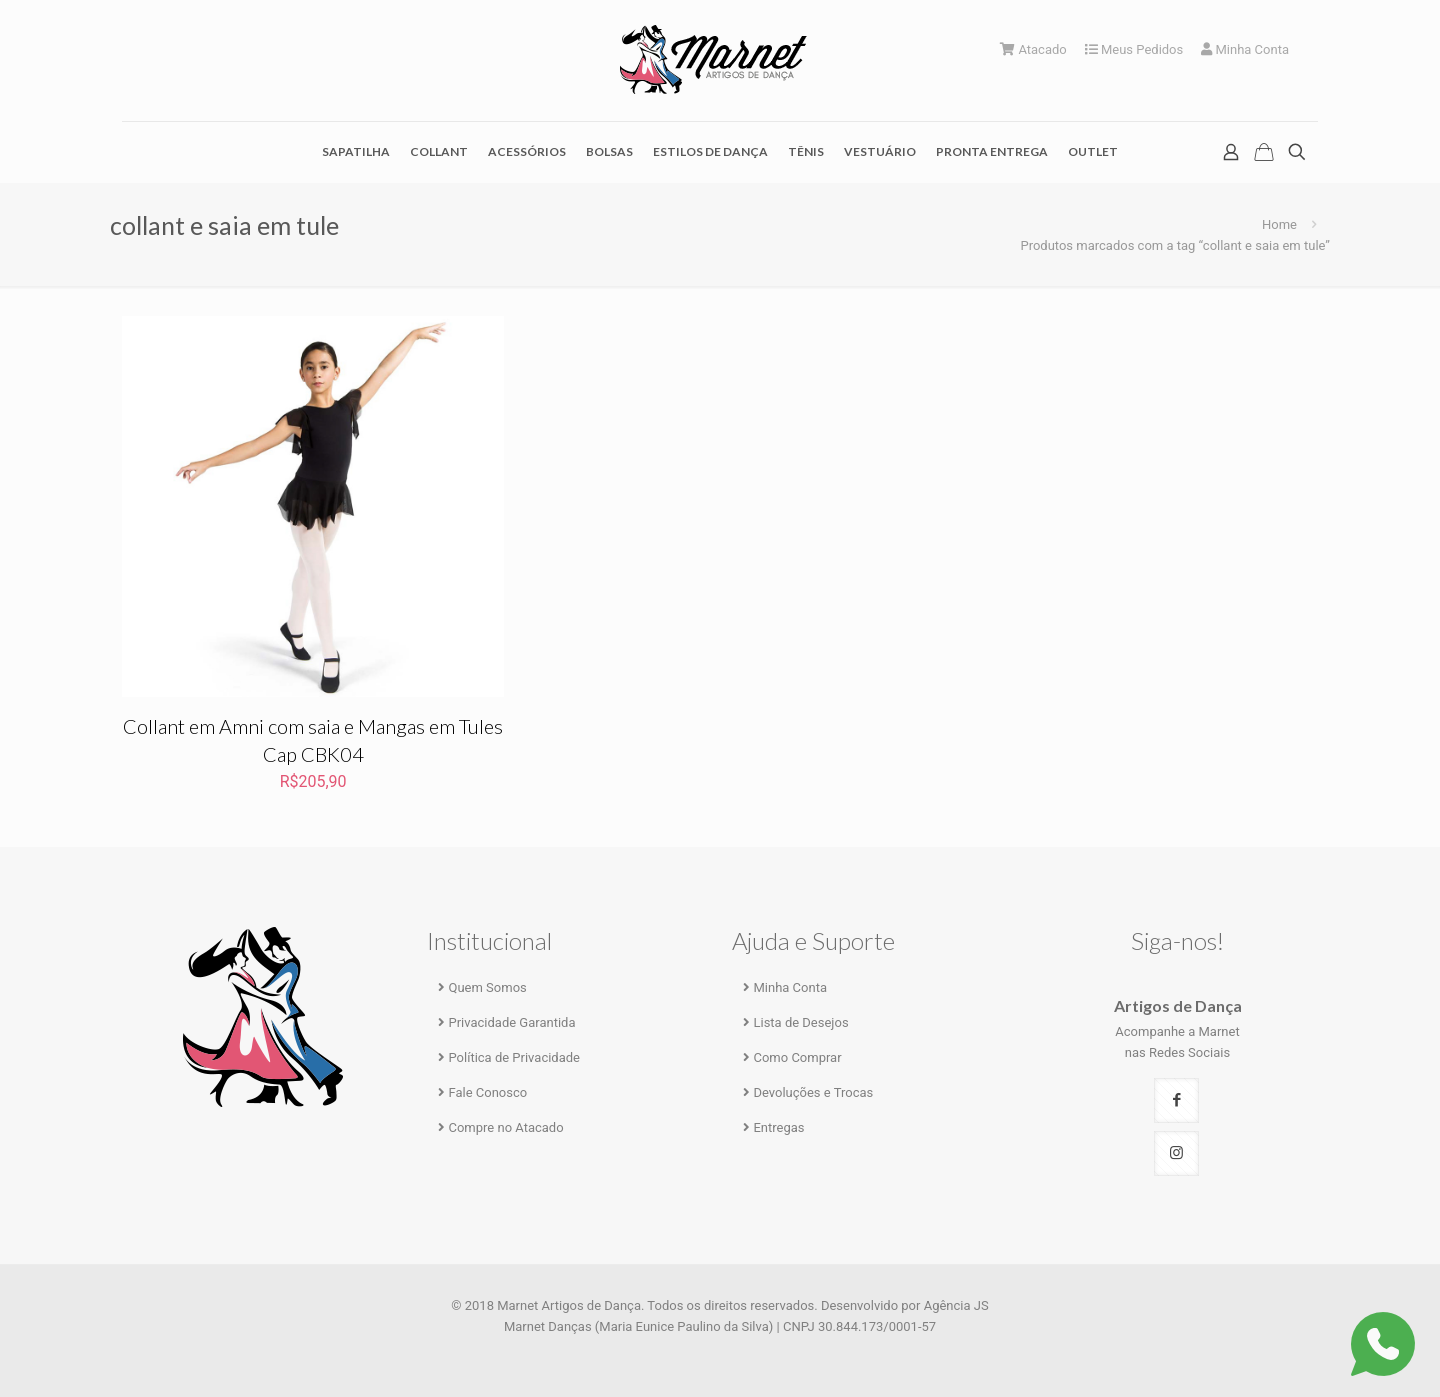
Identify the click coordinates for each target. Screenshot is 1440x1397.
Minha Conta (1245, 49)
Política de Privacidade (514, 1057)
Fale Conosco (487, 1092)
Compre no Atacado (505, 1127)
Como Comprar (797, 1057)
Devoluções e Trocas (813, 1092)
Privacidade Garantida (511, 1022)
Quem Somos (487, 987)
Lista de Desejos (800, 1022)
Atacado (1033, 49)
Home (1279, 224)
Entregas (778, 1127)
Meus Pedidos (1134, 49)
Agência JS (956, 1305)
